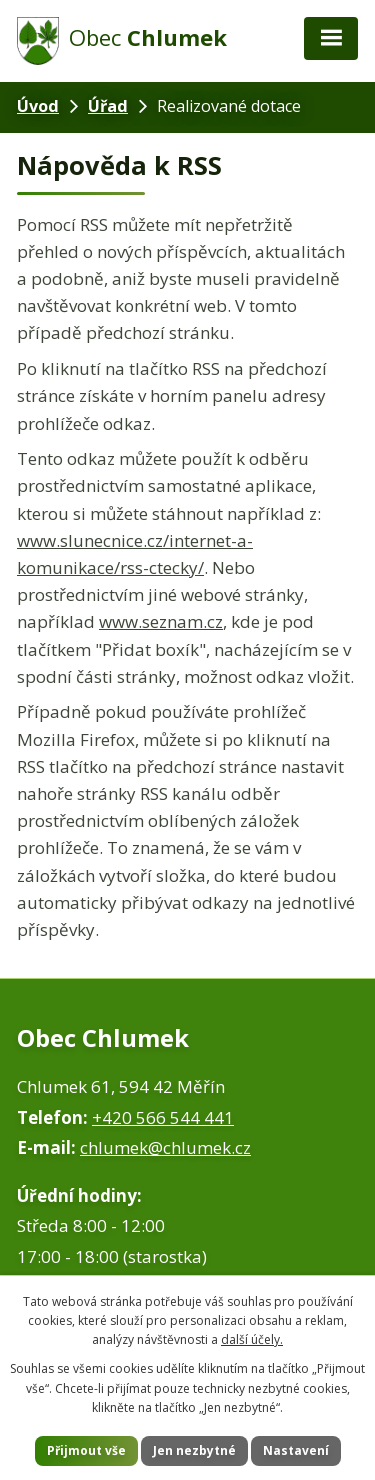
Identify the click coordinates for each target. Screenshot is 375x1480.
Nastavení (296, 1450)
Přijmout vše (86, 1450)
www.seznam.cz (161, 621)
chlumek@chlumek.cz (165, 1147)
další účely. (252, 1339)
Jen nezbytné (194, 1450)
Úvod (38, 106)
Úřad (108, 106)
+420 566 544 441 (163, 1117)
